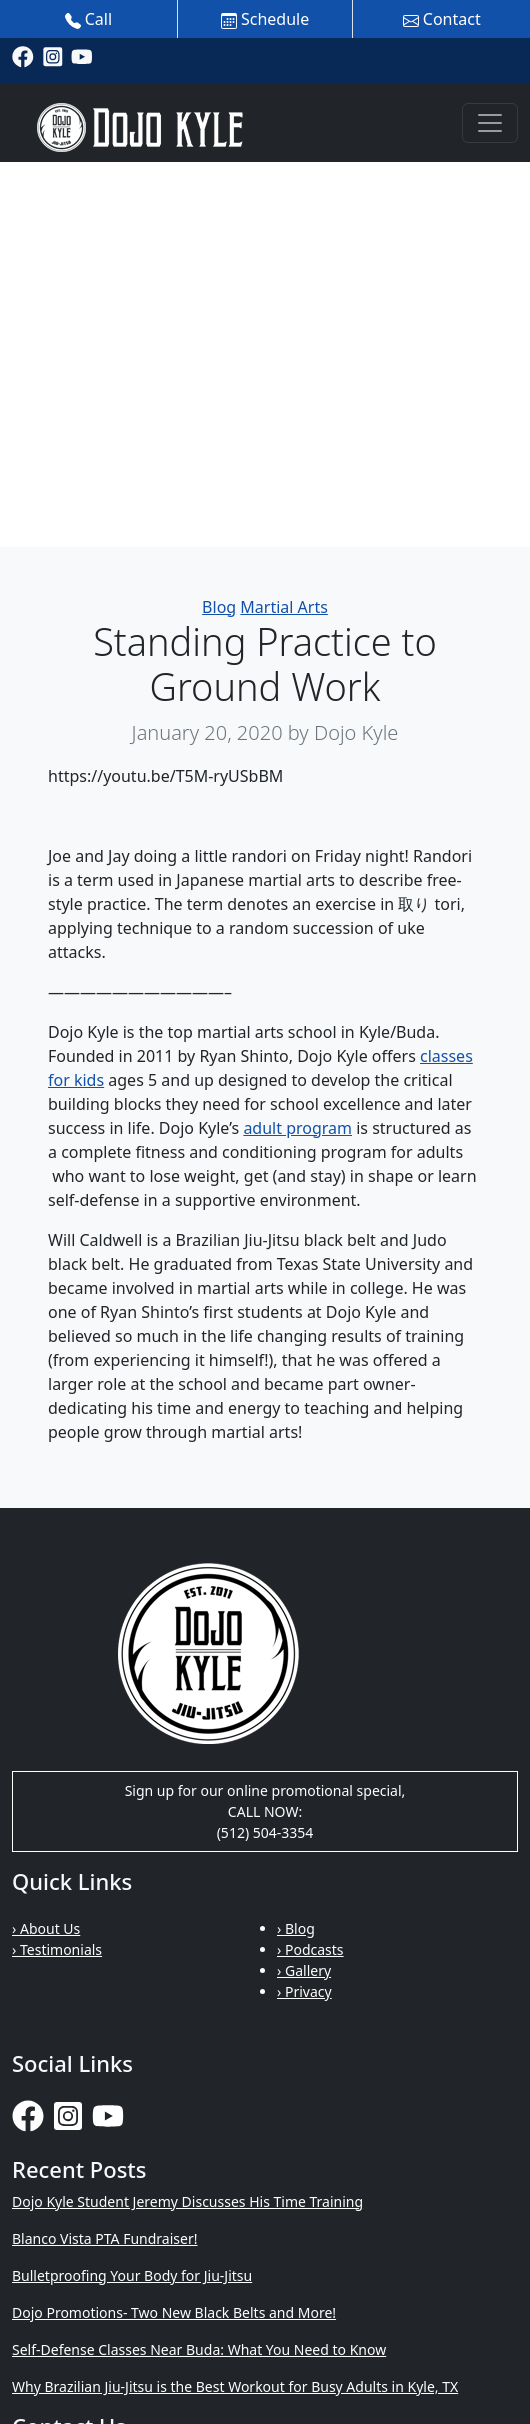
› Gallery (304, 1970)
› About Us (46, 1928)
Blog (219, 607)
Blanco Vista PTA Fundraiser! (104, 2238)
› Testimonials (57, 1949)
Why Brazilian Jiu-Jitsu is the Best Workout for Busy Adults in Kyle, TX (235, 2386)
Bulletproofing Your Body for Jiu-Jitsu (132, 2275)
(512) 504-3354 (265, 1832)
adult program (297, 1128)
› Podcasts (310, 1949)
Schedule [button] (265, 19)
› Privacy (304, 1991)
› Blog (296, 1928)
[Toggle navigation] (490, 123)
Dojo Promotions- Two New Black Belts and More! (174, 2312)
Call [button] (89, 19)
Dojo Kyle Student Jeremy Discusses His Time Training (187, 2201)
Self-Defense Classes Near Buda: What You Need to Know (199, 2349)
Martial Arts (284, 607)
